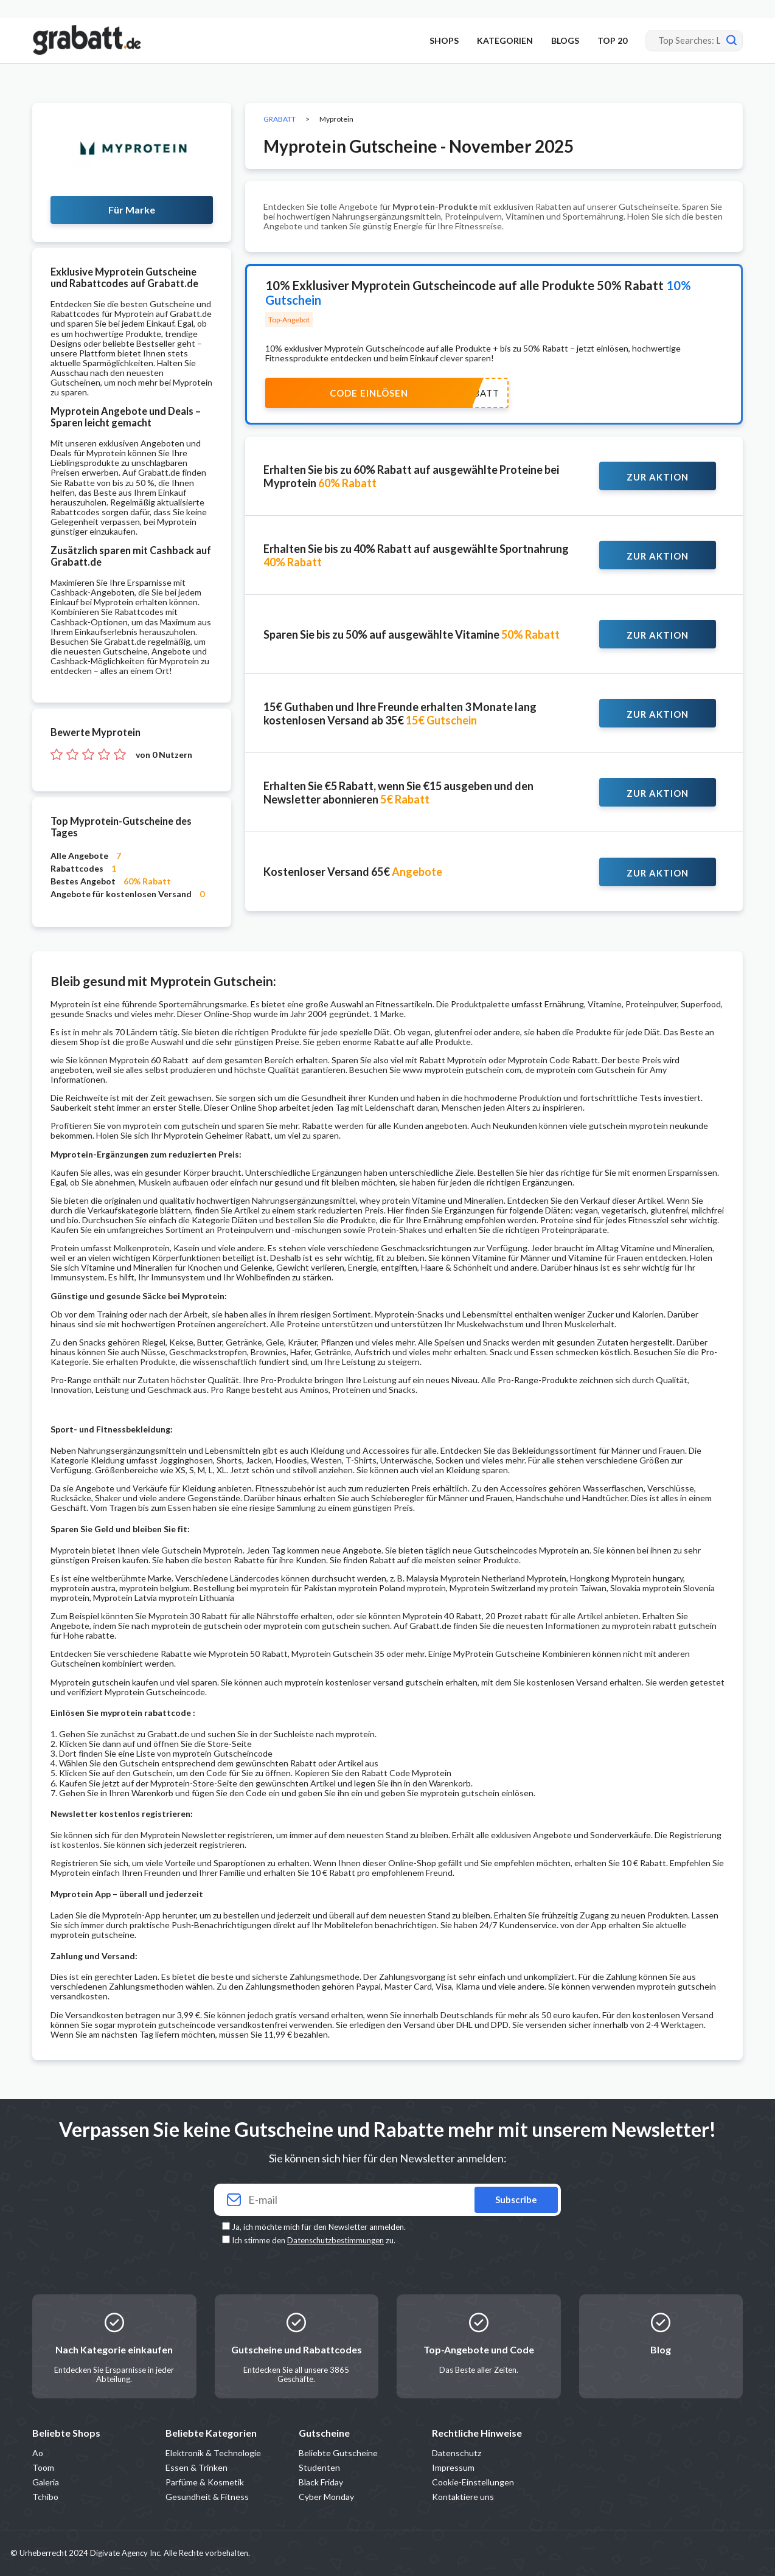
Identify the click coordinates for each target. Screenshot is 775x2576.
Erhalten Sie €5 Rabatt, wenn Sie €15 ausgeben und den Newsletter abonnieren (398, 792)
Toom (43, 2467)
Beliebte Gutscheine (338, 2453)
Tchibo (45, 2496)
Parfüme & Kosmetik (204, 2482)
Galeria (45, 2482)
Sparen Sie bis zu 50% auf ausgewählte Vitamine (411, 634)
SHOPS (444, 40)
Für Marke (131, 209)
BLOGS (565, 40)
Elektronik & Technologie (213, 2453)
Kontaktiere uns (463, 2496)
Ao (37, 2453)
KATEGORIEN (505, 40)
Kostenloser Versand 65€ (352, 871)
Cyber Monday (326, 2496)
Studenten (319, 2467)
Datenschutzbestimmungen (335, 2240)
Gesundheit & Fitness (207, 2496)
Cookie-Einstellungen (473, 2482)
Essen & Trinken (196, 2467)
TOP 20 (612, 40)
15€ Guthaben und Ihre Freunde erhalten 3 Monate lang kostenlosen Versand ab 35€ (400, 713)
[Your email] (387, 2200)
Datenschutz (456, 2453)
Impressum (453, 2467)
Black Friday (321, 2482)
